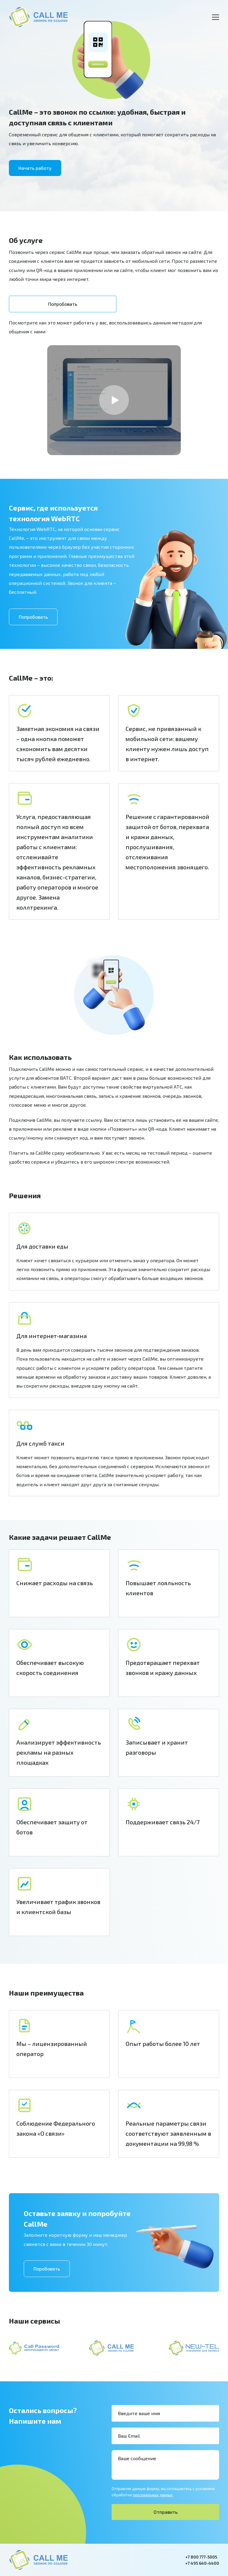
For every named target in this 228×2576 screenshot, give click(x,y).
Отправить (165, 2512)
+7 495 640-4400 (202, 2563)
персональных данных (153, 2494)
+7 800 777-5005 (201, 2556)
